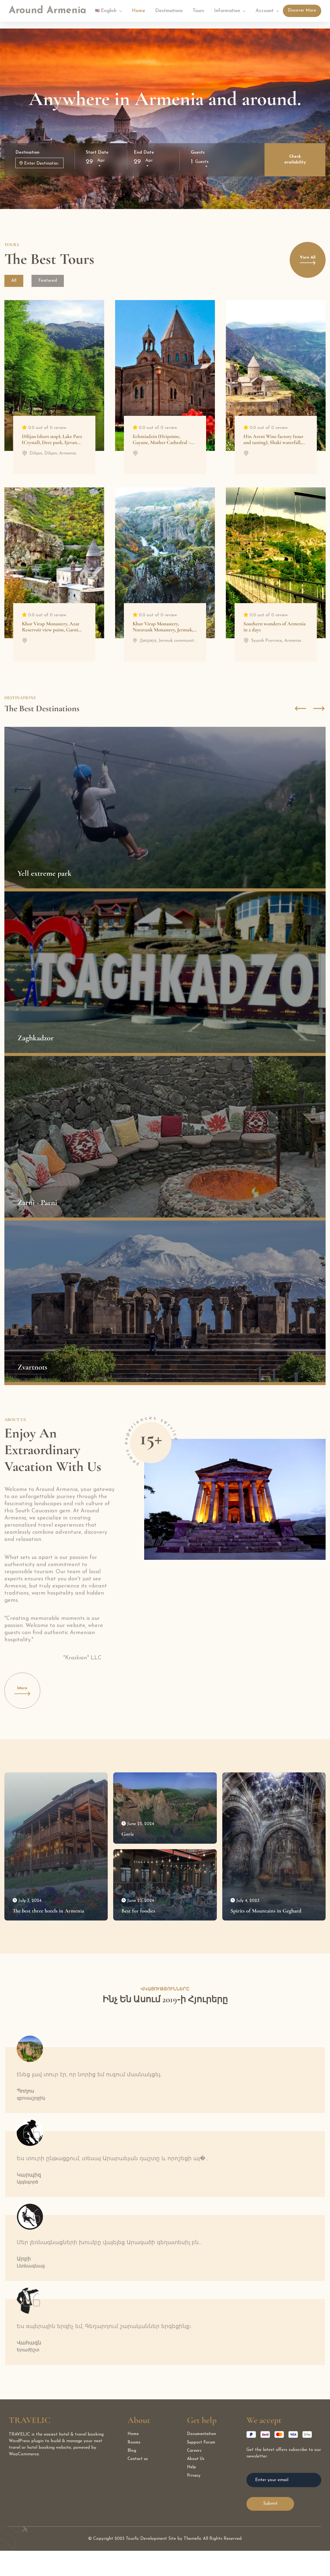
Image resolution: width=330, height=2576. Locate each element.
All (15, 281)
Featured (53, 281)
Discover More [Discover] (302, 11)
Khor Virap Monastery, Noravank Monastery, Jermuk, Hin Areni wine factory (163, 631)
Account (264, 10)
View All (304, 264)
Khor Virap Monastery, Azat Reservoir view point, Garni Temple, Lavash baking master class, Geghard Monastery (52, 634)
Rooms (134, 2468)
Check (295, 160)
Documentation (202, 2460)
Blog (132, 2477)
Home (138, 10)
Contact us (138, 2486)
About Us (196, 2486)
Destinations (169, 10)
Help (192, 2495)
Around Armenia (47, 11)
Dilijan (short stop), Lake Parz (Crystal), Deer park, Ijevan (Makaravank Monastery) (52, 443)
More (26, 1696)
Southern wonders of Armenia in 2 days (274, 628)
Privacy (194, 2503)
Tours (198, 10)
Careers (195, 2477)
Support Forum (202, 2468)
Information (227, 10)
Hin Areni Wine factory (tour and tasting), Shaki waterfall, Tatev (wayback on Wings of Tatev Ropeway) (273, 446)
